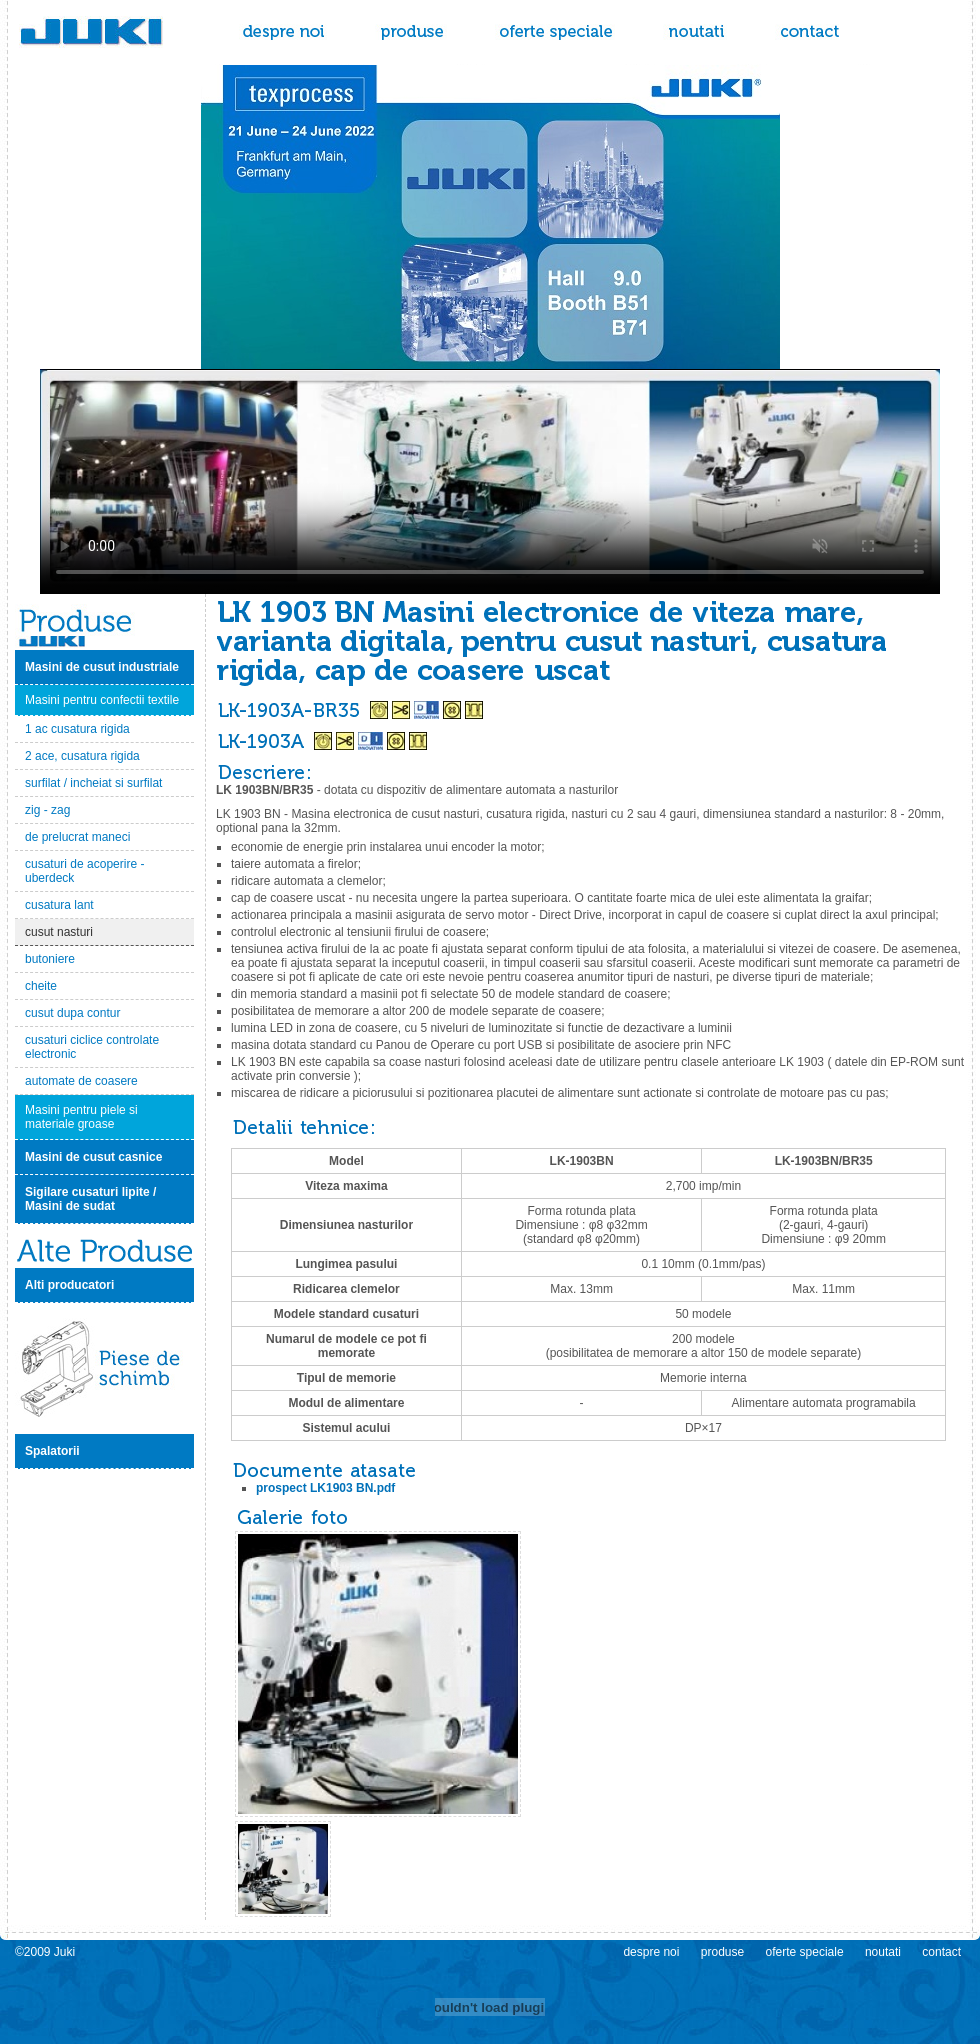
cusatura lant (59, 905)
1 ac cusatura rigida (77, 729)
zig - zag (47, 810)
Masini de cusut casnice (93, 1157)
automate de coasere (81, 1081)
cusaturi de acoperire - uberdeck (84, 871)
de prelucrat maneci (77, 837)
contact (811, 32)
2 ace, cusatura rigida (82, 756)
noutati (697, 32)
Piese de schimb (105, 1368)
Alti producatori (69, 1285)
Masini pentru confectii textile (102, 700)
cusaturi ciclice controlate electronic (92, 1047)
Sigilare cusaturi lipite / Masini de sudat (90, 1199)
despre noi (284, 32)
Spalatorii (52, 1451)
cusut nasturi (59, 932)
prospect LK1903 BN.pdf (325, 1488)
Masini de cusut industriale (102, 667)
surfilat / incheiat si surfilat (93, 783)
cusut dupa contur (72, 1013)
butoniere (50, 959)
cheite (41, 986)
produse (412, 32)
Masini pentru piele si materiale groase (81, 1117)
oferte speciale (556, 32)
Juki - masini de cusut (115, 32)
